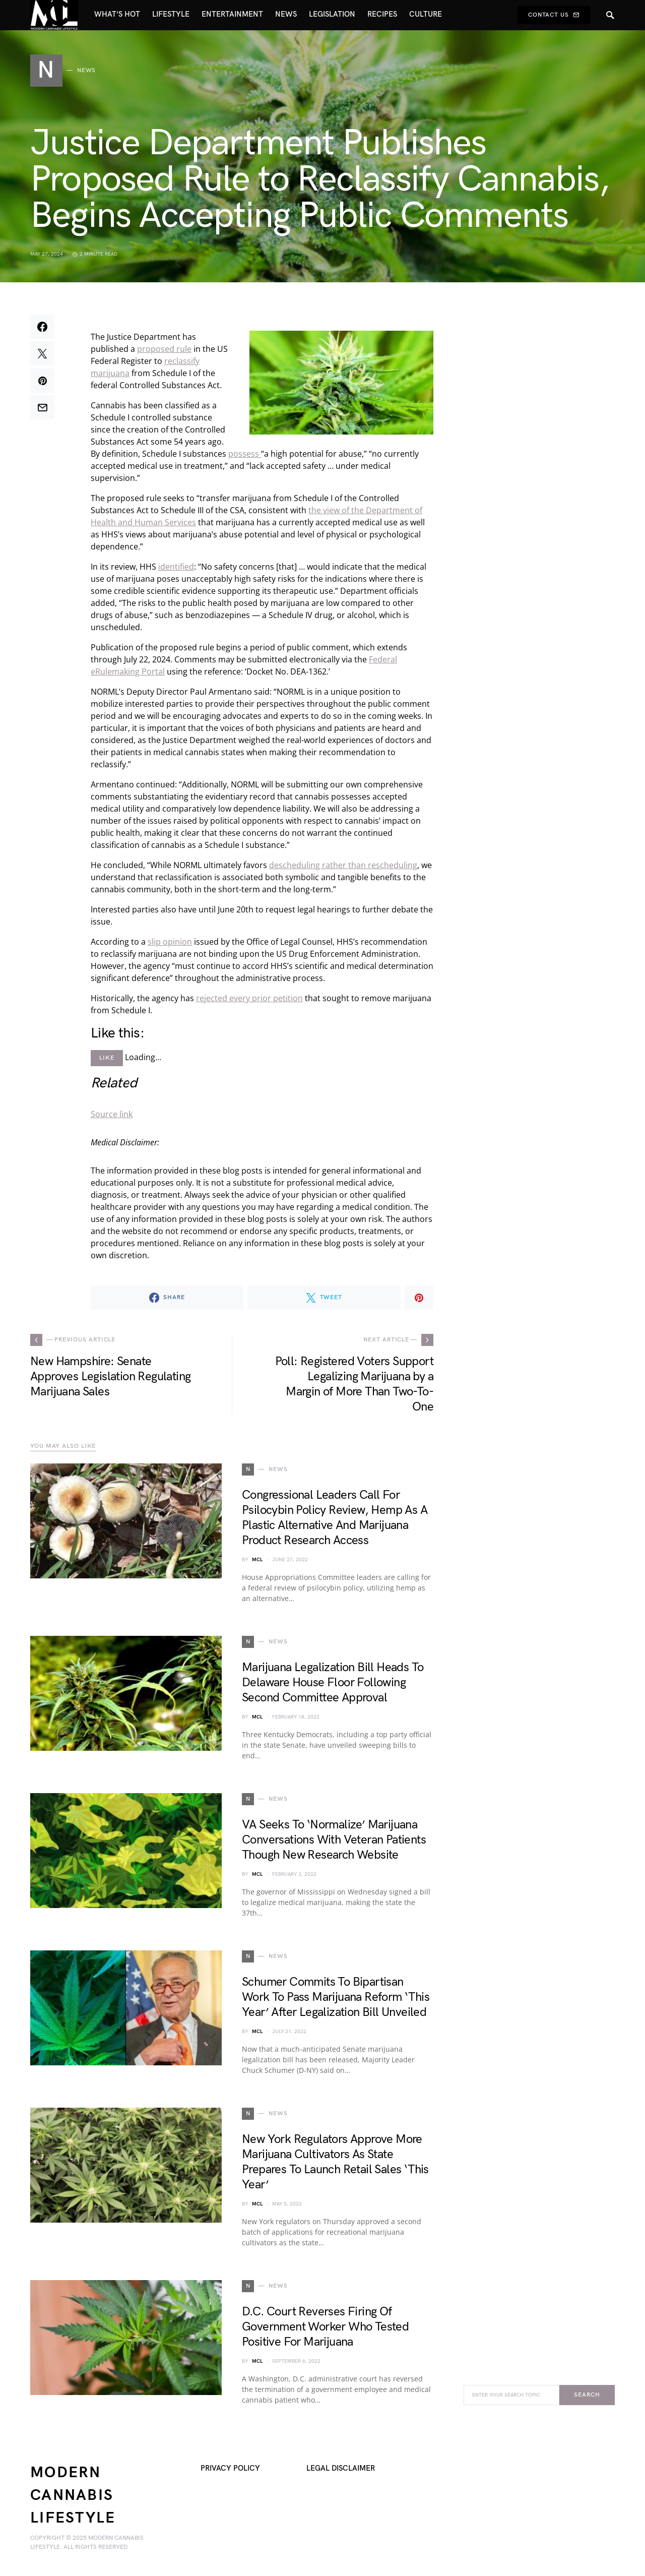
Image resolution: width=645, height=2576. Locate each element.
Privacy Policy (230, 2468)
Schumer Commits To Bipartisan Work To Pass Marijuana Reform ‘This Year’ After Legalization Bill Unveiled (335, 1997)
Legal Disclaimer (340, 2468)
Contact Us (553, 15)
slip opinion (170, 941)
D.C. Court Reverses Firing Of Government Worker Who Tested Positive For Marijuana (325, 2326)
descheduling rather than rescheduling (343, 865)
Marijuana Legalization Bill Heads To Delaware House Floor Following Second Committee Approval (332, 1682)
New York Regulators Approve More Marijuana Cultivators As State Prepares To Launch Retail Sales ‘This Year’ (335, 2162)
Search (587, 2395)
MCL (257, 1560)
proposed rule (164, 348)
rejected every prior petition (249, 998)
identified (176, 566)
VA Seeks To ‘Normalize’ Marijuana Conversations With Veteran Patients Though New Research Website (334, 1839)
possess (244, 453)
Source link (112, 1114)
